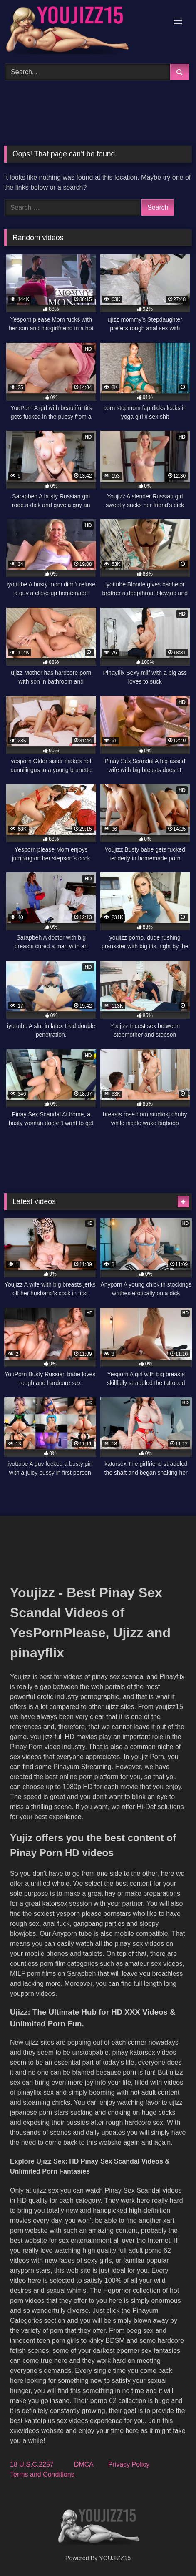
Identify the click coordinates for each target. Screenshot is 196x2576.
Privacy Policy (129, 2464)
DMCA (83, 2464)
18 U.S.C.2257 (32, 2464)
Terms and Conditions (42, 2474)
